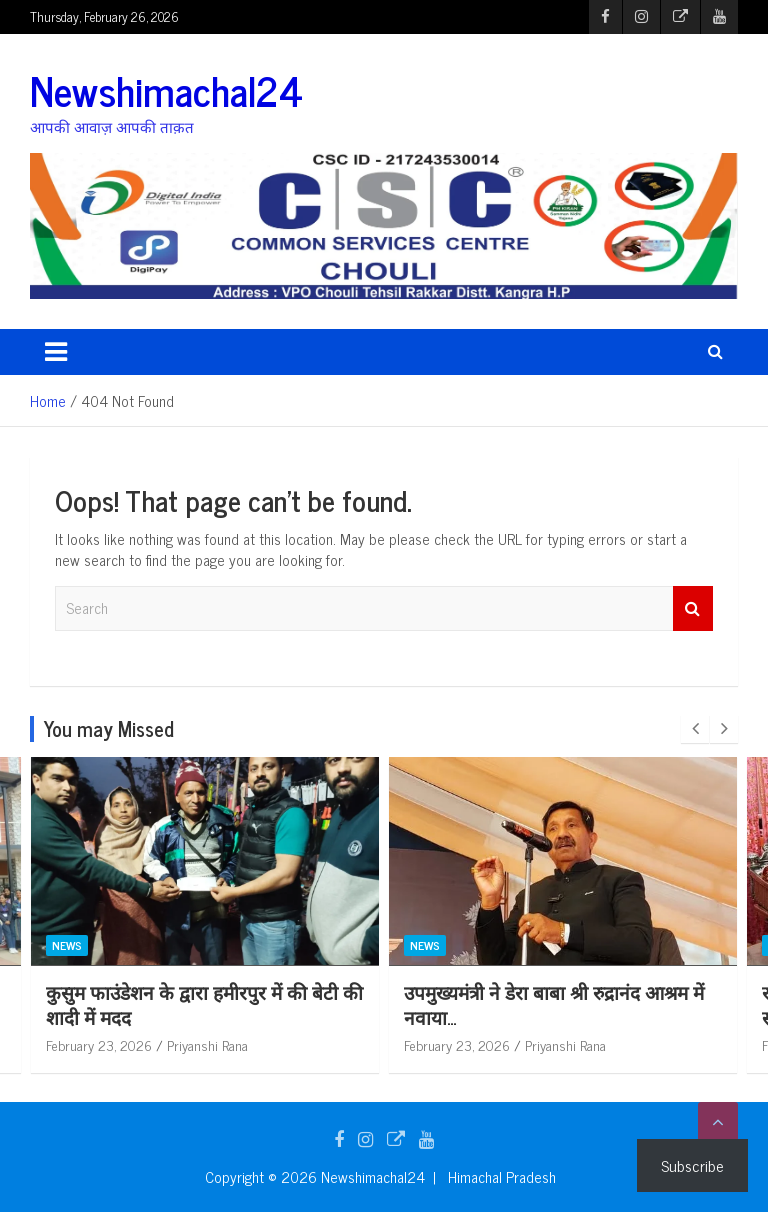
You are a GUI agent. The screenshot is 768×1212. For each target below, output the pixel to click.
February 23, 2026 (99, 1044)
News (67, 945)
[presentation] (695, 729)
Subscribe (692, 1165)
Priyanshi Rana (207, 1044)
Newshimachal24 (166, 90)
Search (693, 608)
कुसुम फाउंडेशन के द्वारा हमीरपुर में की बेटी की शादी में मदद (204, 1004)
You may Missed (109, 728)
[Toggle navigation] (56, 352)
